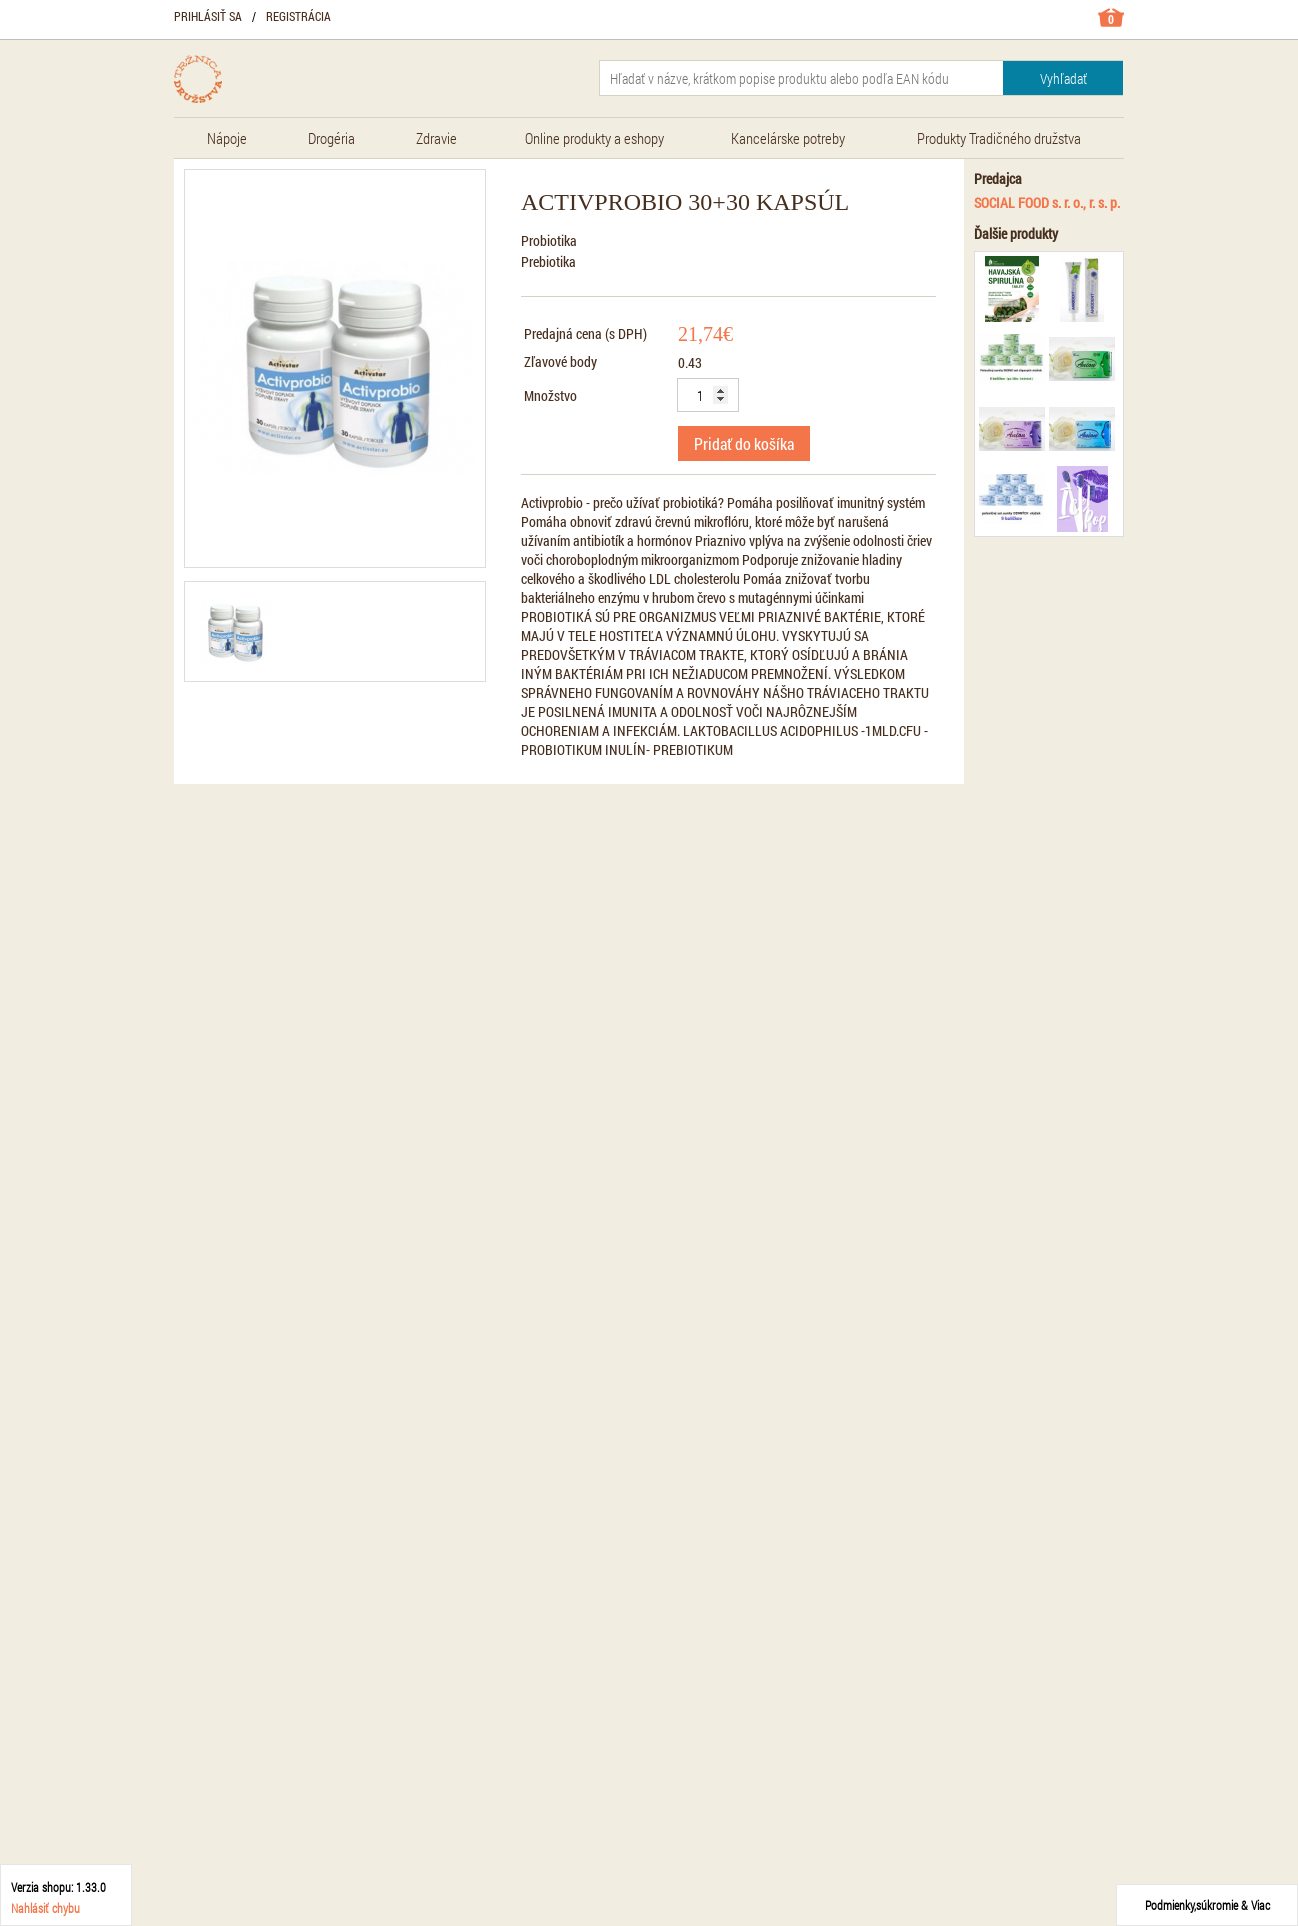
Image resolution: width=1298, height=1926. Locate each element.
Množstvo (550, 395)
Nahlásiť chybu (45, 1908)
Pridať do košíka (744, 443)
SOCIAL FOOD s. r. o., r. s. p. (1047, 202)
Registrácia (298, 16)
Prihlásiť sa (208, 16)
